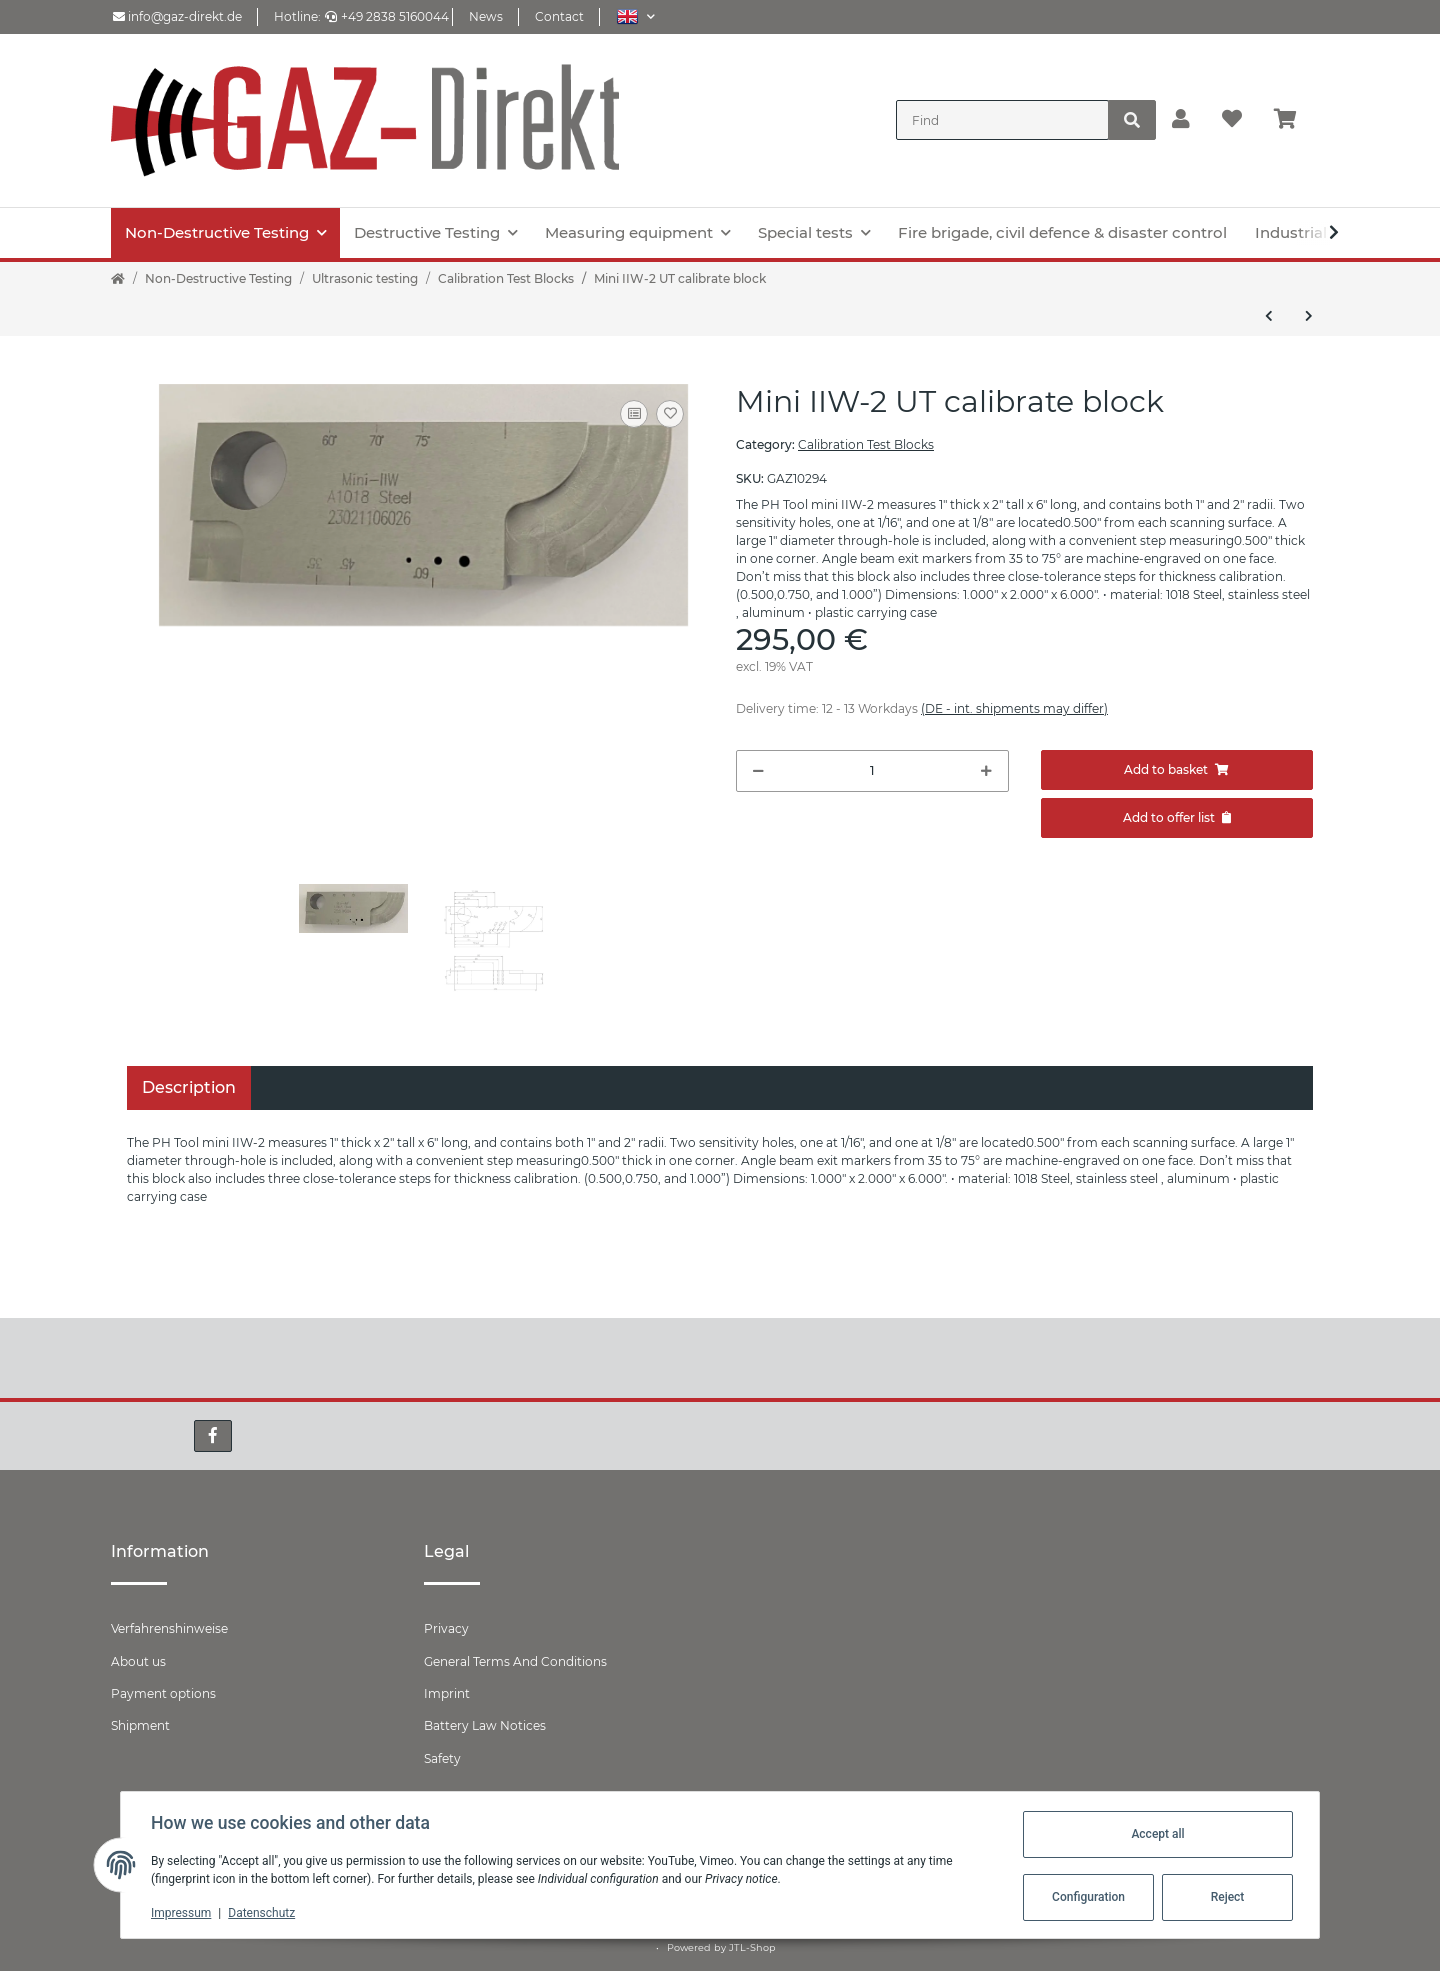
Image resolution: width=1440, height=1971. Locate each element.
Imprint (447, 1693)
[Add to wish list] (670, 414)
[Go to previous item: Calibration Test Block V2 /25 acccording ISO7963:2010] (1269, 316)
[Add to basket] (1177, 770)
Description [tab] (189, 1087)
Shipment (140, 1725)
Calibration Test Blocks (866, 444)
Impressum (183, 1913)
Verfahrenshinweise (169, 1628)
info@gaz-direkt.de (177, 16)
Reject (1226, 1897)
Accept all (1155, 1834)
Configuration (1086, 1897)
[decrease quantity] (758, 771)
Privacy (446, 1628)
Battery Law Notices (485, 1725)
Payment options (163, 1693)
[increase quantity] (986, 771)
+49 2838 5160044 (387, 16)
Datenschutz (263, 1913)
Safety (442, 1758)
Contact (559, 16)
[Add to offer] (1177, 818)
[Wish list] (1232, 120)
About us (138, 1661)
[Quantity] (872, 771)
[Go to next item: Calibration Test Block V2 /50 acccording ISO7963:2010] (1309, 316)
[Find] (1002, 120)
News (486, 16)
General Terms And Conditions (515, 1661)
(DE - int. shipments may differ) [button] (1014, 708)
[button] (635, 16)
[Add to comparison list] (634, 414)
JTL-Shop (752, 1947)
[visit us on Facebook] (213, 1436)
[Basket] (1293, 120)
